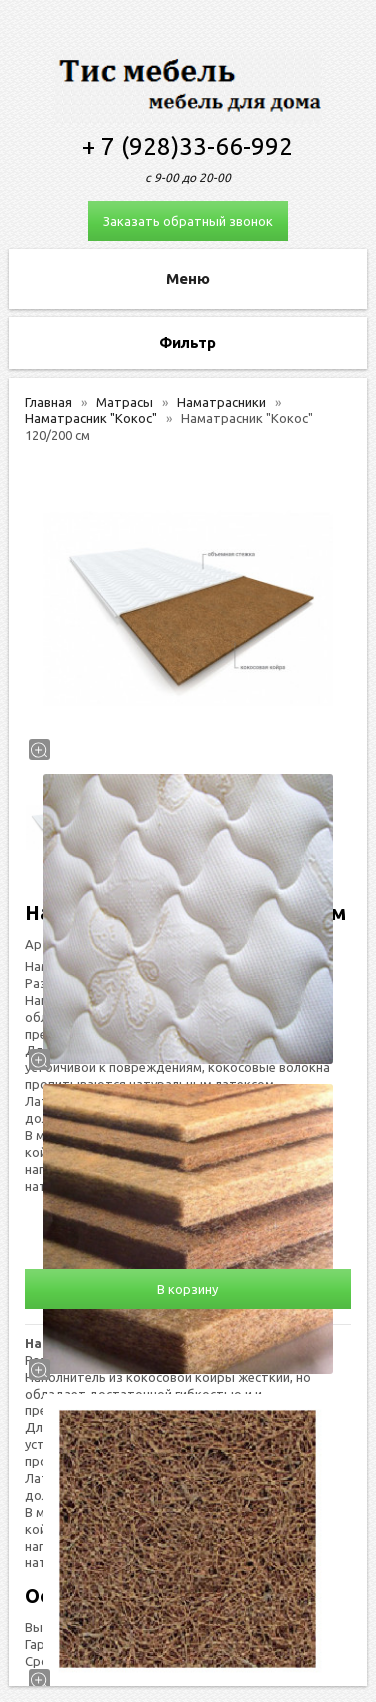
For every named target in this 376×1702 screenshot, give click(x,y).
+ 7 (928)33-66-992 (187, 146)
